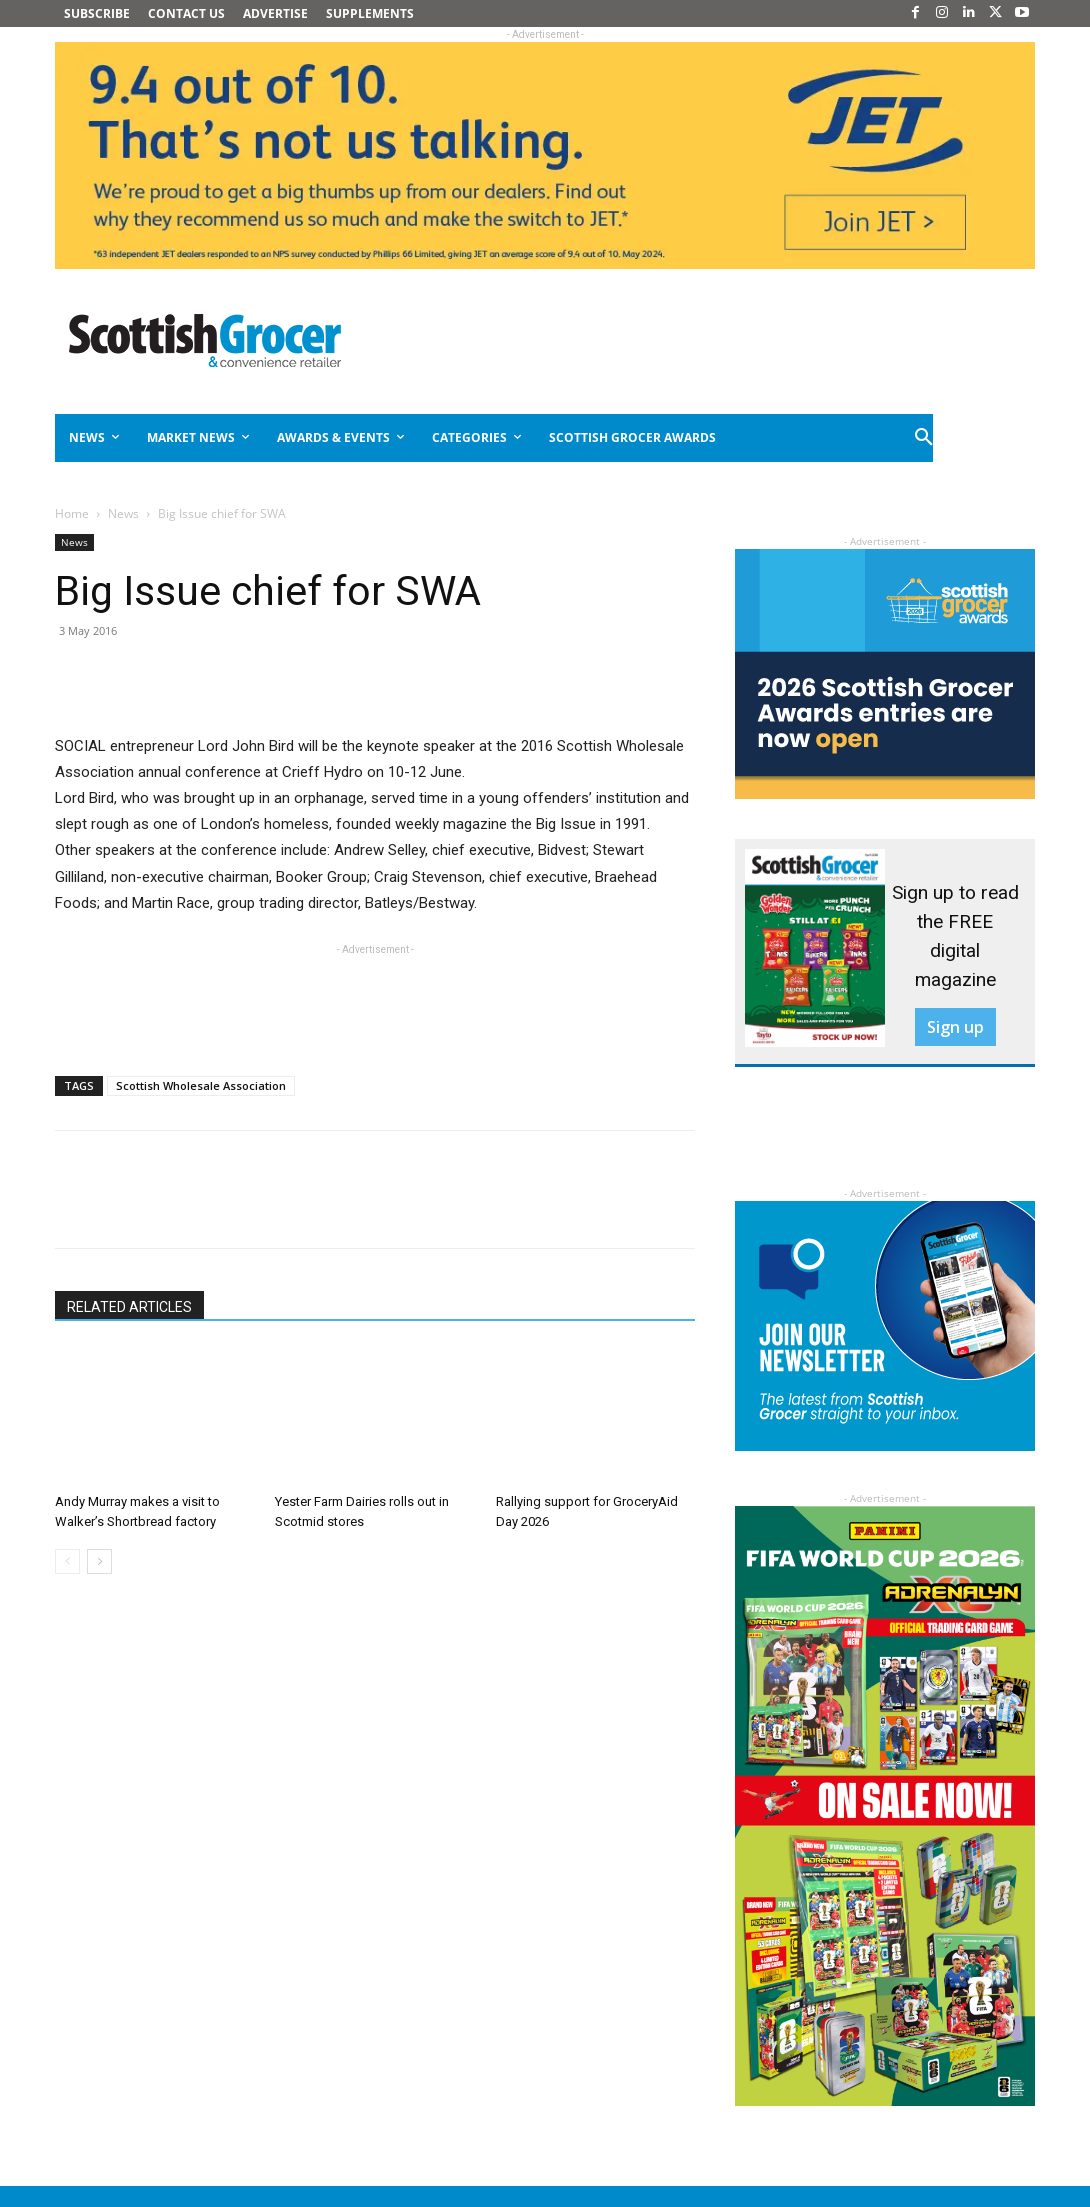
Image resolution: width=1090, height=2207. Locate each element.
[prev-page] (67, 1561)
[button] (925, 438)
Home (72, 513)
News (123, 513)
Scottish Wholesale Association (201, 1085)
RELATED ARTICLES (129, 1307)
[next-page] (99, 1561)
